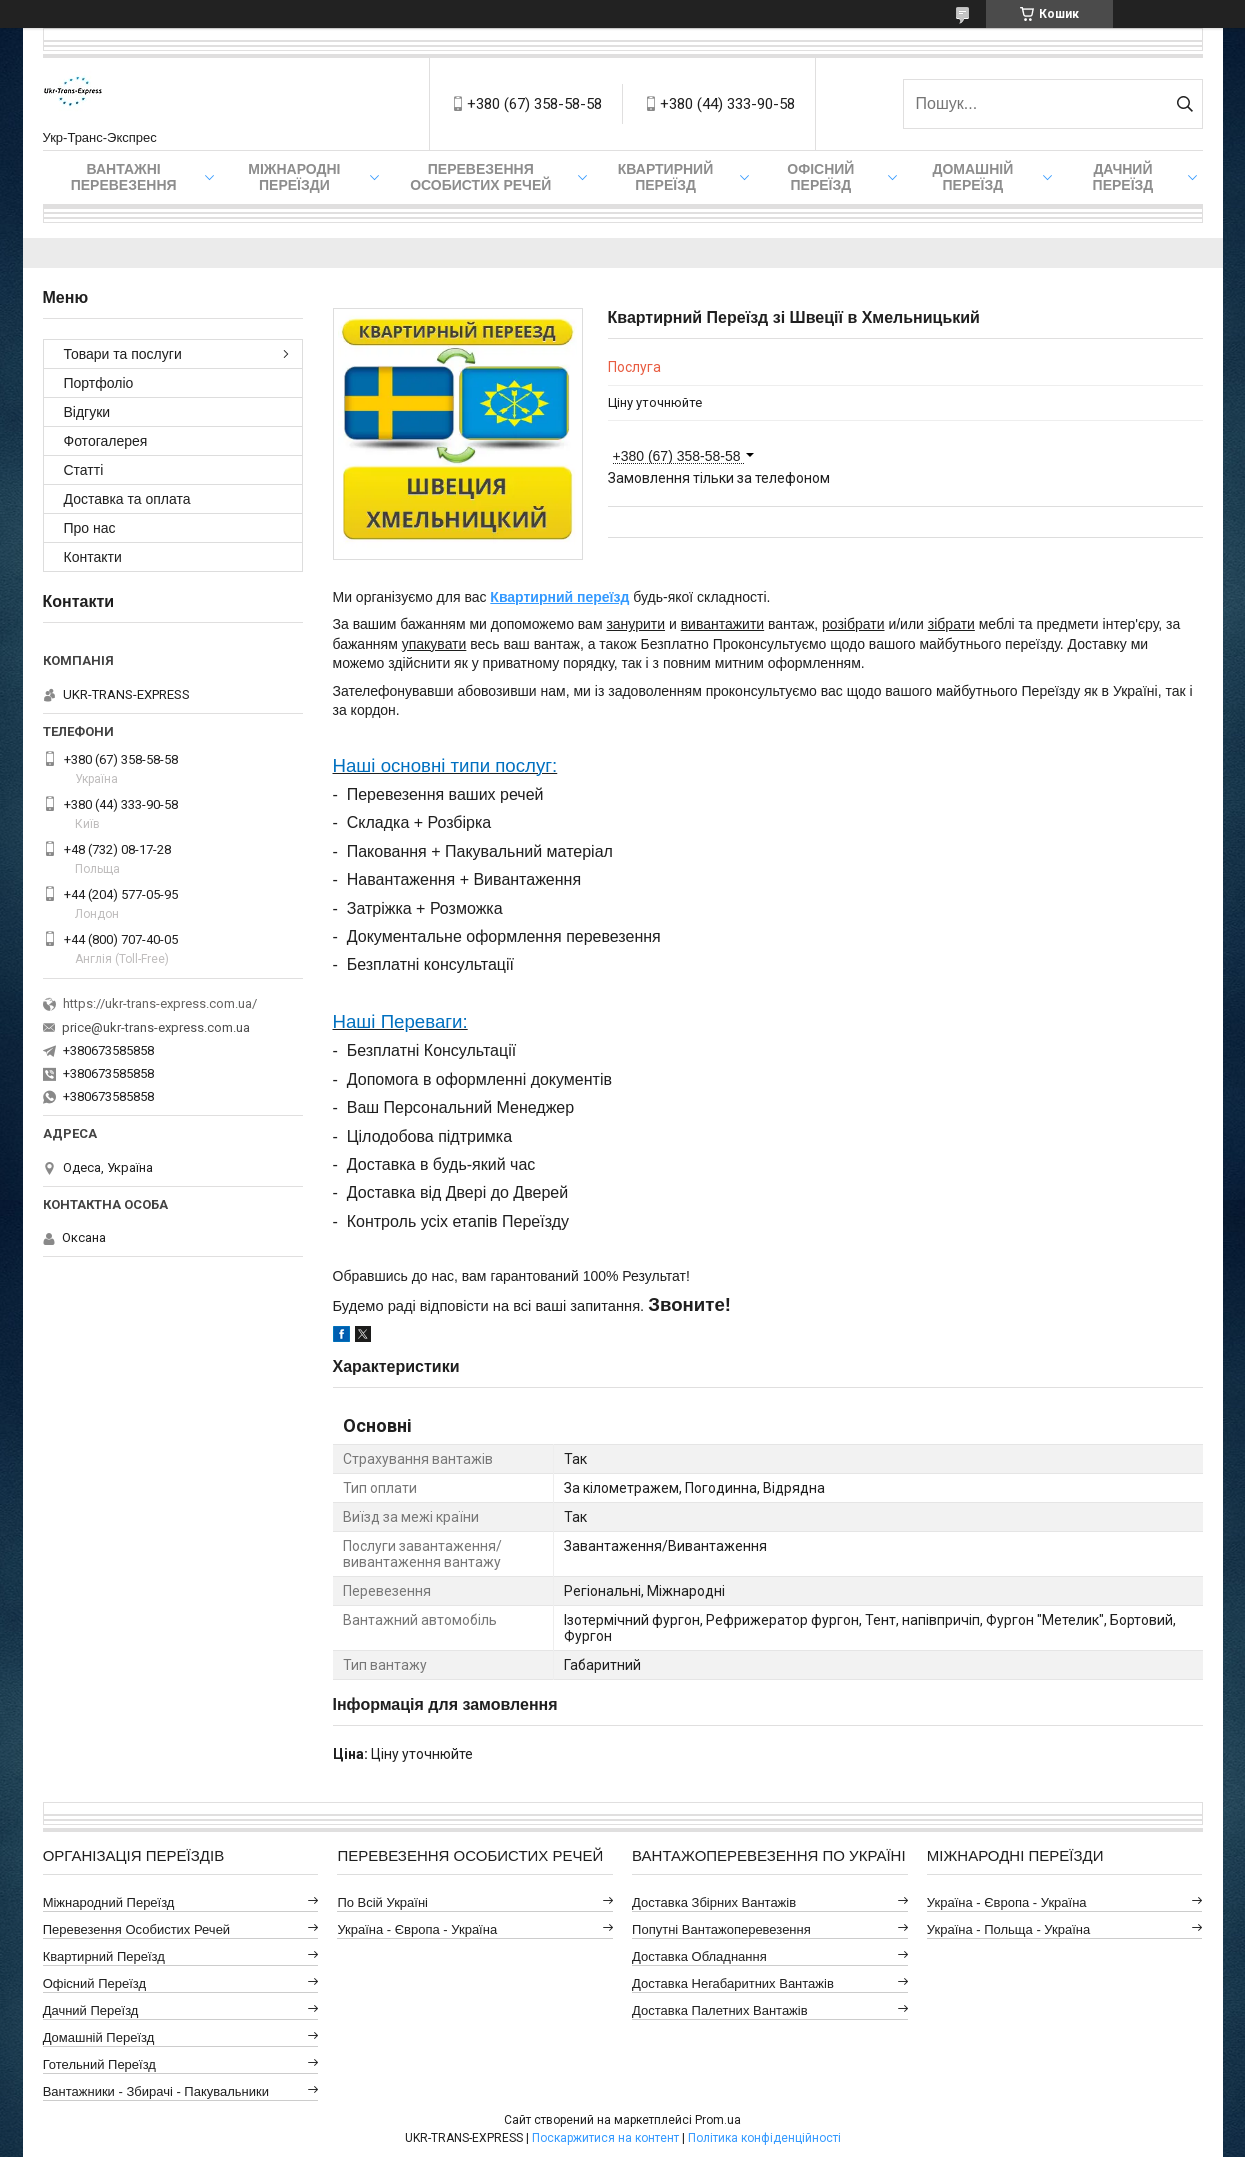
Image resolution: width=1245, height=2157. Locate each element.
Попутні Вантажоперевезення (721, 1929)
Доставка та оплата (127, 499)
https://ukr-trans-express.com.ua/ (160, 1003)
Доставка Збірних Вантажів (714, 1902)
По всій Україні (382, 1902)
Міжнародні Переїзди (294, 177)
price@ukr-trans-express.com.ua (156, 1027)
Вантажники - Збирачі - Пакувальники (156, 2091)
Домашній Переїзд (972, 177)
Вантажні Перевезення (124, 177)
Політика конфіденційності (764, 2138)
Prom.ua (718, 2120)
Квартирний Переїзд (104, 1956)
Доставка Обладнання (699, 1956)
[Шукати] (1185, 104)
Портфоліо (99, 383)
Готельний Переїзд (99, 2064)
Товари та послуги (123, 354)
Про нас (90, 528)
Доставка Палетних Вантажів (720, 2010)
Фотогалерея (106, 441)
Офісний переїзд (820, 177)
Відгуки (87, 412)
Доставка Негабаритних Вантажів (733, 1983)
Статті (84, 470)
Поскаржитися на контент (605, 2138)
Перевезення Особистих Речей (480, 177)
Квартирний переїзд (665, 177)
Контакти (93, 557)
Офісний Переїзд (94, 1983)
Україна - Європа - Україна (417, 1929)
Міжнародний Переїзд (109, 1902)
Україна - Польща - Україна (1008, 1929)
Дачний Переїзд (1123, 177)
